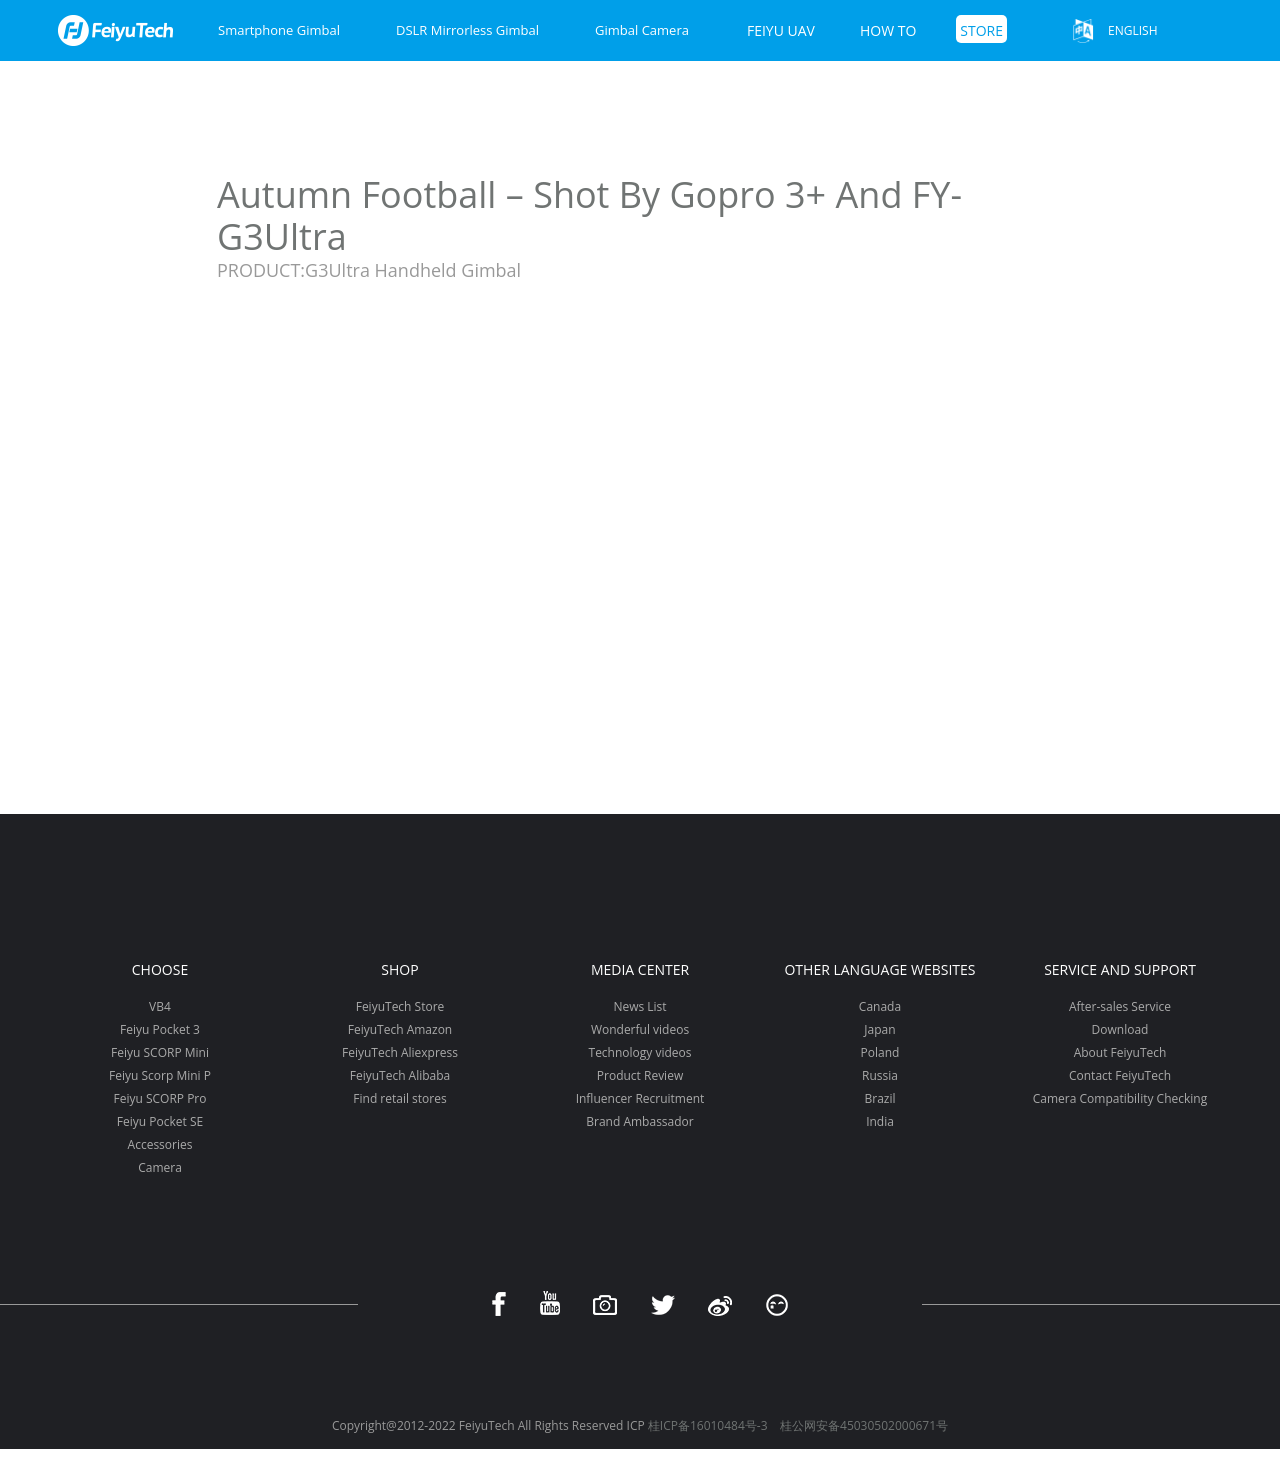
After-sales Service (1120, 1006)
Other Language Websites (879, 969)
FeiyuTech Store (400, 1006)
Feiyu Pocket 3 (160, 1029)
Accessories (160, 1144)
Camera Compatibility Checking (1120, 1098)
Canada (880, 1006)
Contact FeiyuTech (1120, 1075)
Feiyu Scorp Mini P (160, 1075)
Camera (160, 1167)
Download (1120, 1029)
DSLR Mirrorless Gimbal (467, 30)
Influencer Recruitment (640, 1098)
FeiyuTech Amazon (400, 1029)
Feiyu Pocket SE (160, 1121)
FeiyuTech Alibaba (400, 1075)
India (880, 1121)
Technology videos (640, 1052)
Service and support (1120, 969)
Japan (879, 1029)
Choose (160, 969)
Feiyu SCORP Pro (159, 1098)
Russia (880, 1075)
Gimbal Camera (642, 30)
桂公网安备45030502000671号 (864, 1425)
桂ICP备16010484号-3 (708, 1425)
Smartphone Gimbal (279, 30)
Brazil (879, 1098)
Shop (399, 969)
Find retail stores (399, 1098)
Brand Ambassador (639, 1121)
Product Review (640, 1075)
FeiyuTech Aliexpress (400, 1052)
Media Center (640, 969)
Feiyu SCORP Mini (160, 1052)
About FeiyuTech (1120, 1052)
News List (639, 1006)
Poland (880, 1052)
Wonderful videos (640, 1029)
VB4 (160, 1006)
